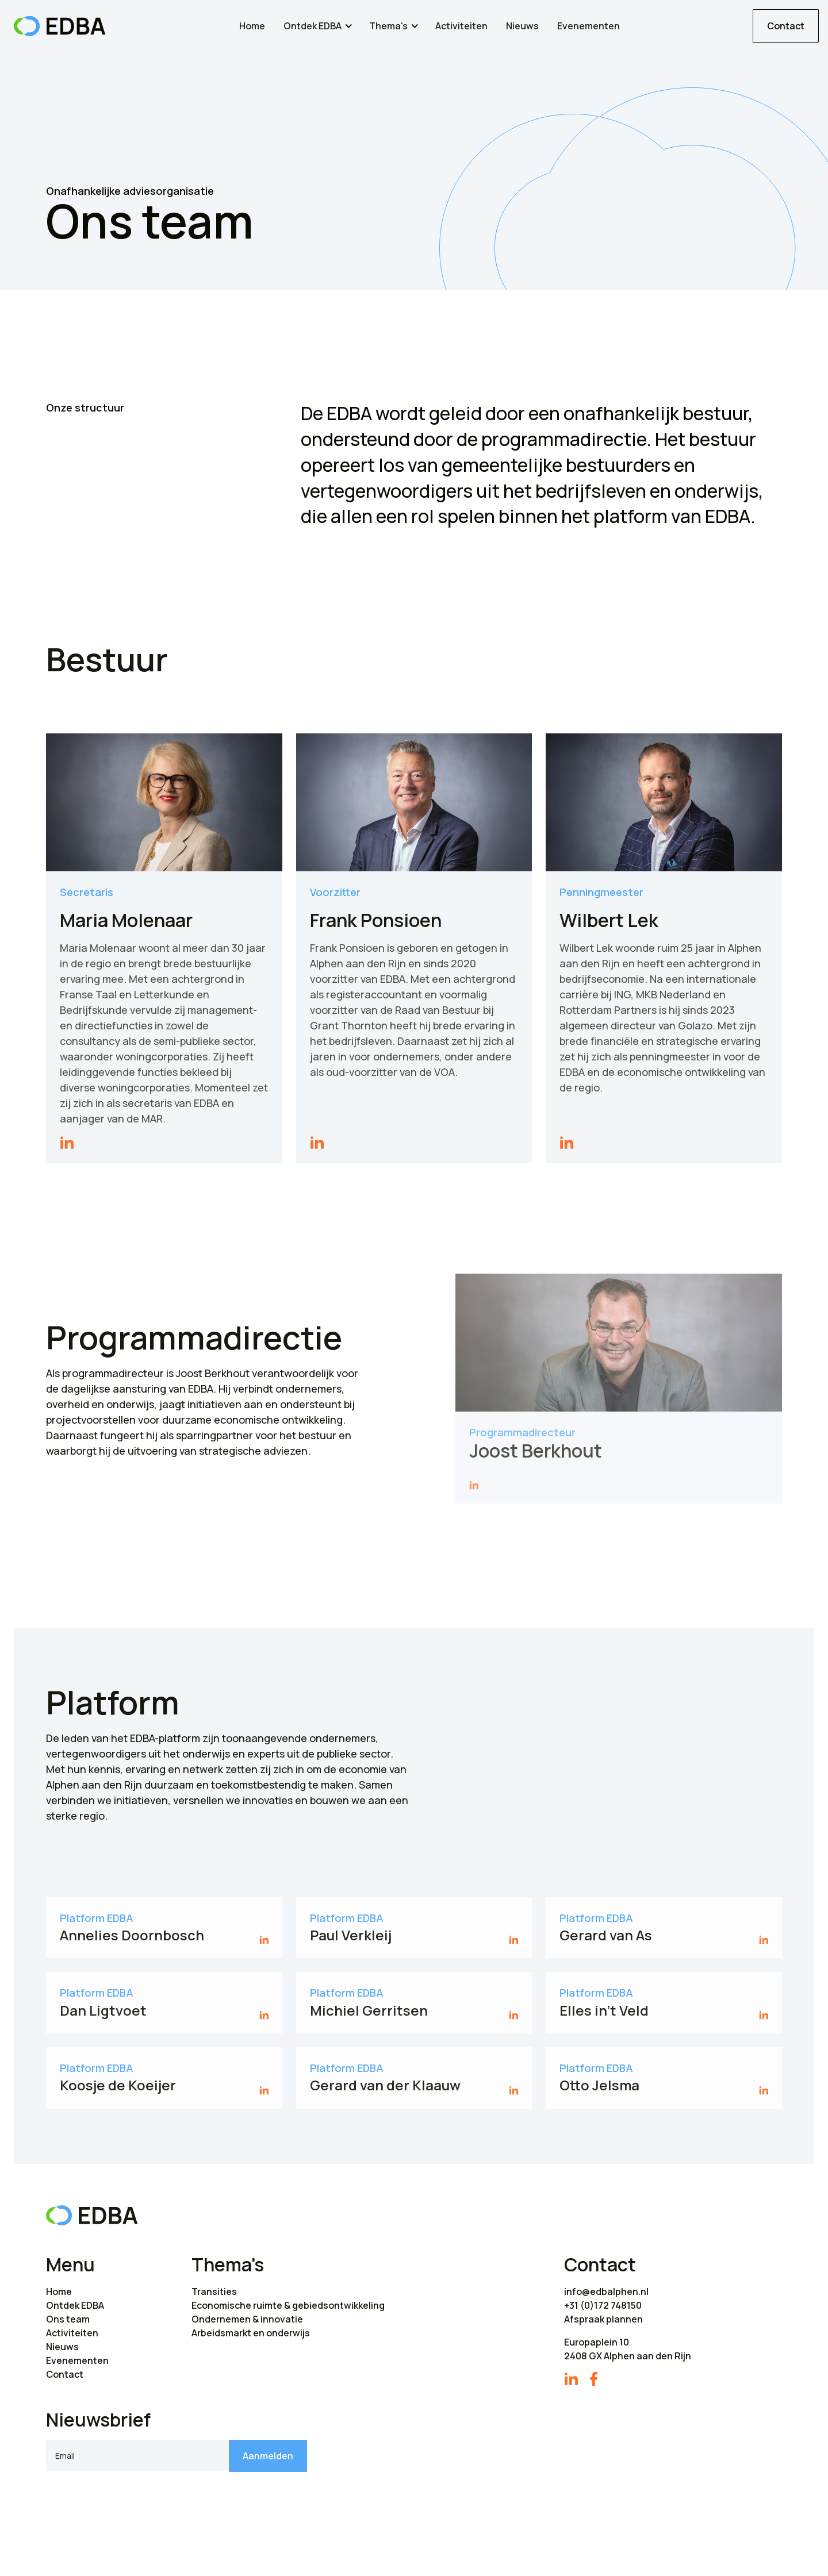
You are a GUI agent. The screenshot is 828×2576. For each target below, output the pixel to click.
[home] (60, 26)
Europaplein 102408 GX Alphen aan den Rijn (627, 2349)
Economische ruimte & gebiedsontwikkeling (288, 2305)
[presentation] (133, 2503)
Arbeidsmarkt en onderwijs (250, 2333)
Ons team (68, 2319)
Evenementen (588, 26)
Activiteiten (461, 26)
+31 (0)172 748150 (603, 2305)
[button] (319, 26)
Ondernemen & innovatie (247, 2319)
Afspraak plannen (603, 2319)
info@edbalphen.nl (606, 2291)
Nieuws (522, 26)
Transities (214, 2291)
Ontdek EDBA (75, 2305)
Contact (785, 26)
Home (252, 26)
